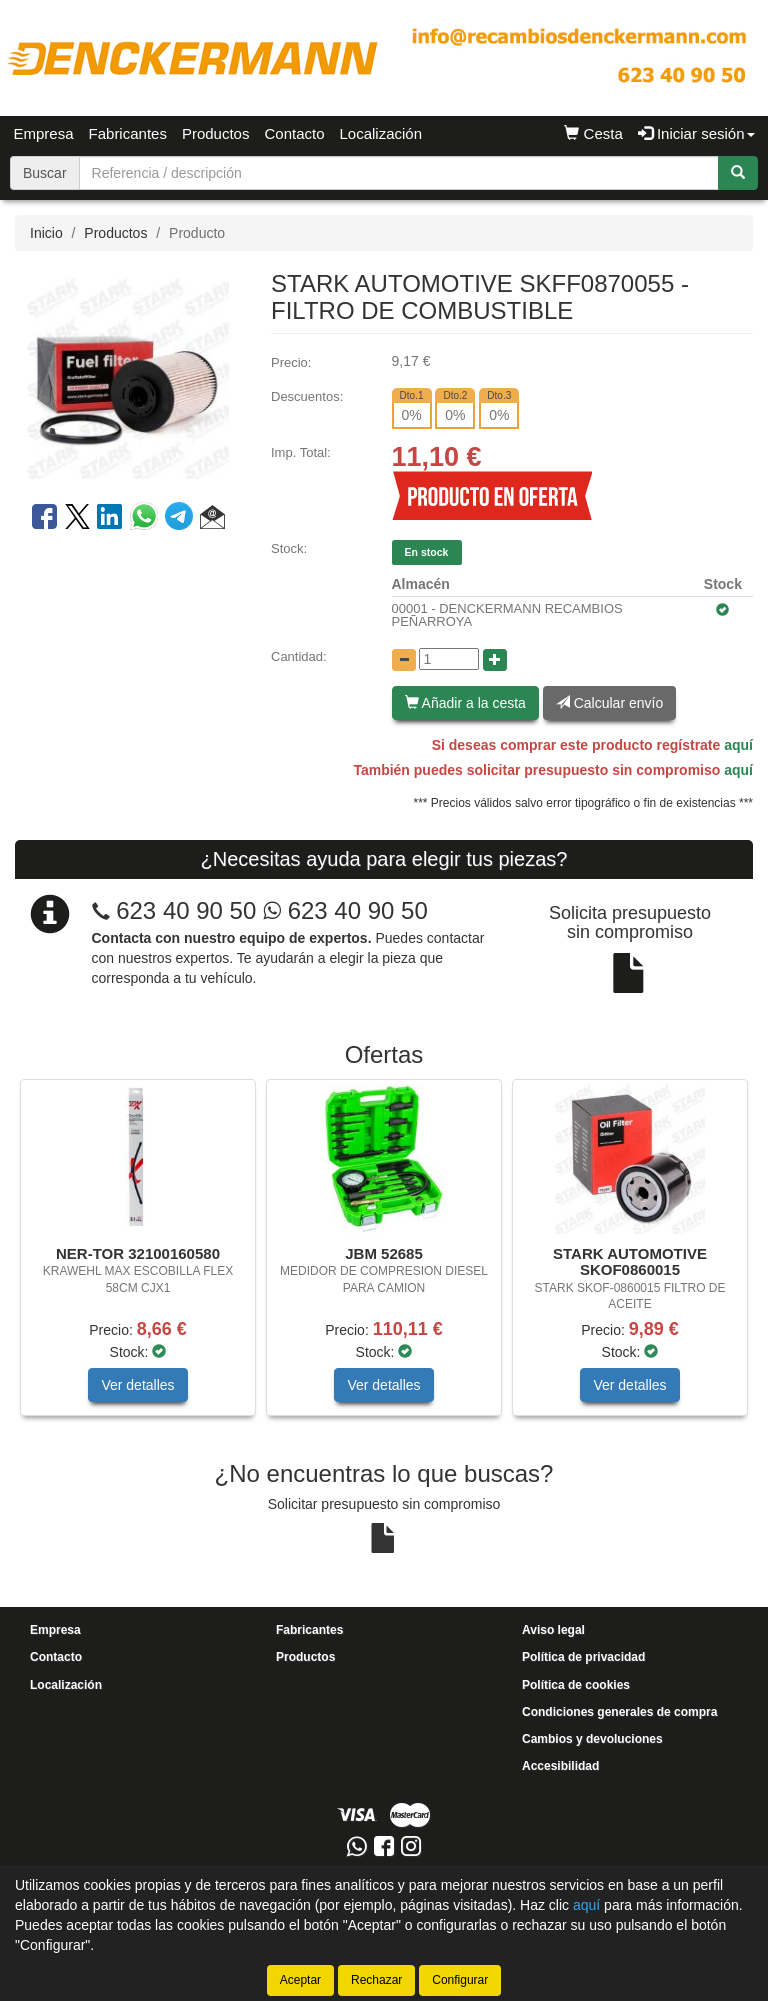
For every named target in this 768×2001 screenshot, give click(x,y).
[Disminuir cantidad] (404, 660)
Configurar (460, 1980)
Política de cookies (576, 1685)
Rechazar (376, 1980)
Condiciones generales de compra (619, 1712)
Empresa (44, 133)
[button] (212, 520)
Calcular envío (609, 703)
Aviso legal (553, 1630)
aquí (738, 745)
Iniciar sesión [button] (696, 133)
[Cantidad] (449, 659)
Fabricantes (128, 133)
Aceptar (300, 1980)
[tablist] (384, 1257)
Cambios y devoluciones (592, 1739)
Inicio (46, 233)
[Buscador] (399, 173)
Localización (381, 133)
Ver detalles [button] (137, 1385)
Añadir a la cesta (465, 703)
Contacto (294, 133)
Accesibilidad (560, 1766)
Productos (216, 133)
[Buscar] (738, 173)
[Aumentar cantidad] (495, 660)
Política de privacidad (583, 1657)
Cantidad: (299, 656)
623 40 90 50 (186, 910)
